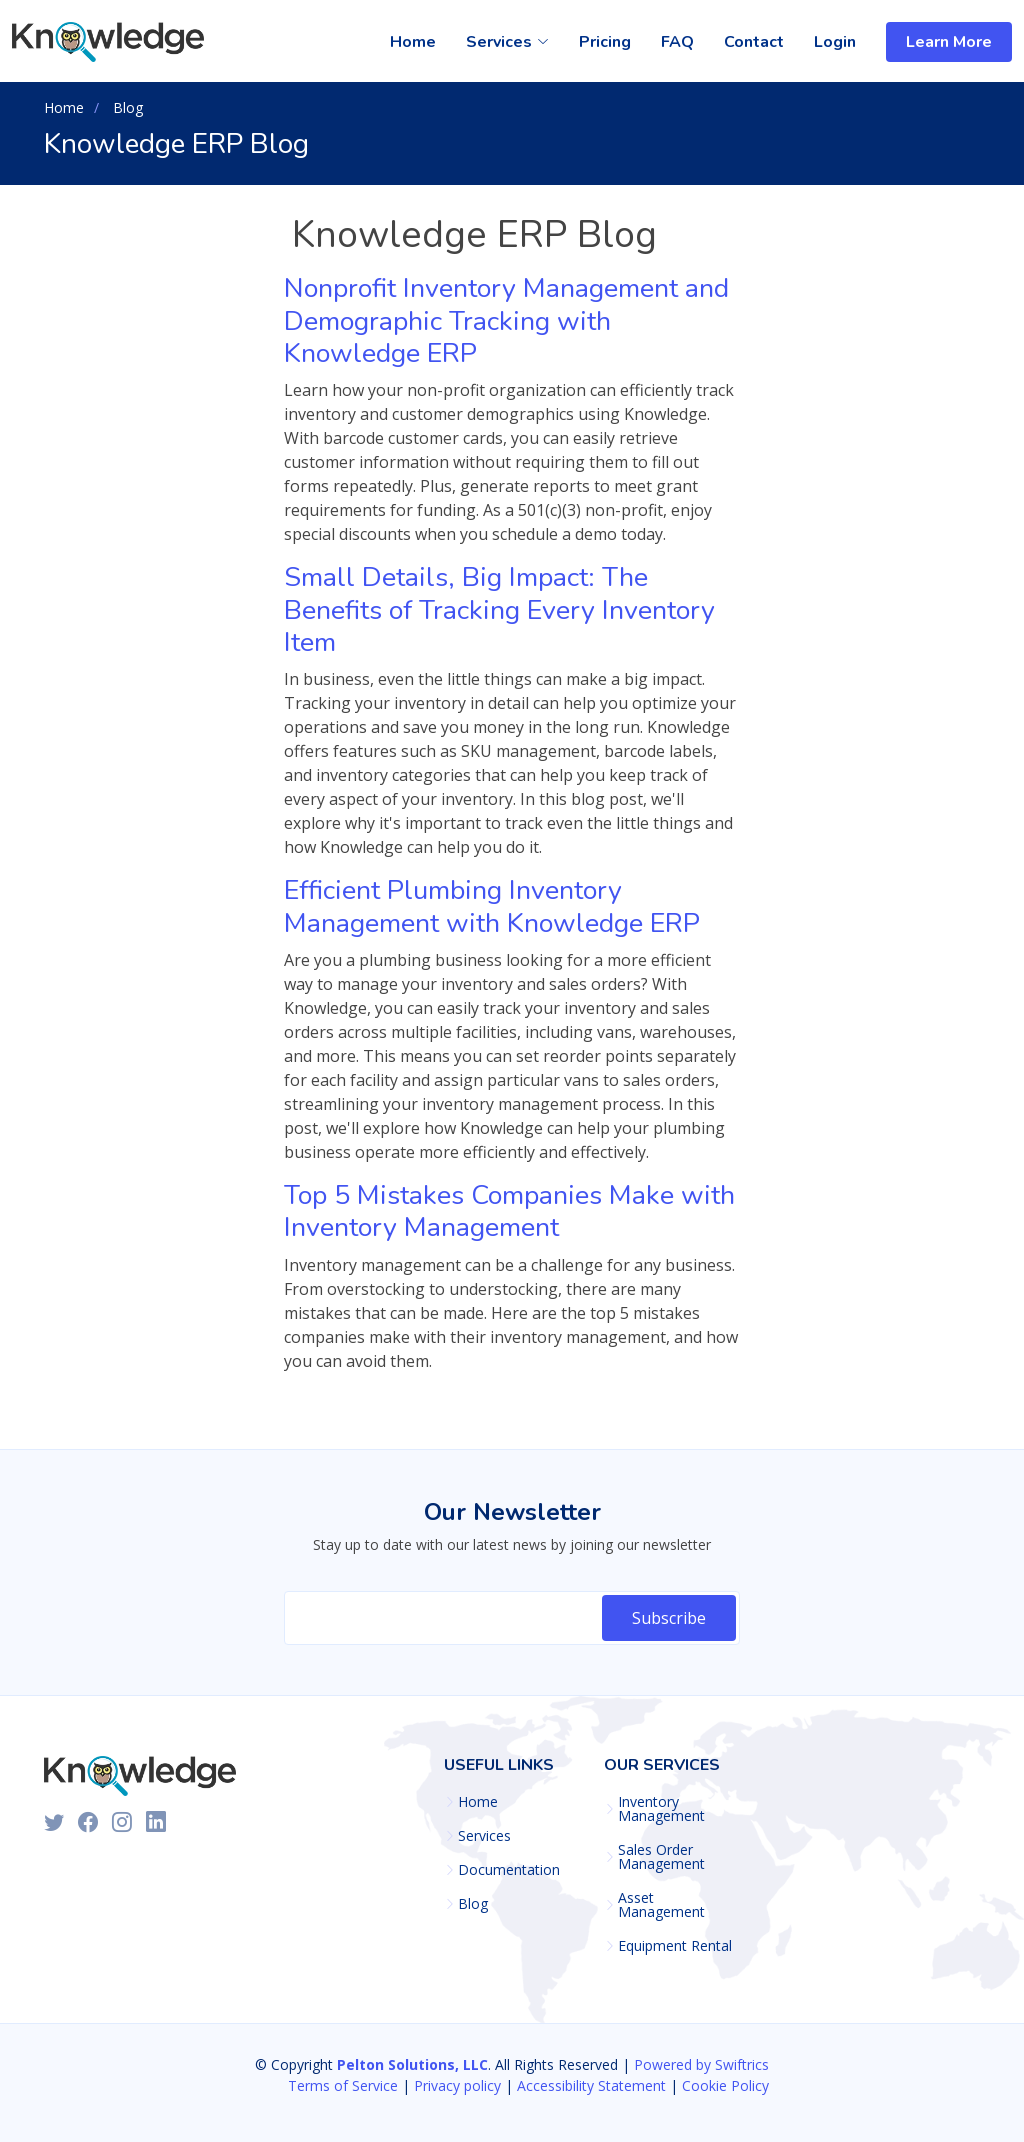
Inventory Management (661, 1809)
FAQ (677, 42)
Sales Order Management (661, 1857)
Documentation (509, 1870)
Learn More (949, 42)
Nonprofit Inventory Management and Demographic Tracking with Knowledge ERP (506, 321)
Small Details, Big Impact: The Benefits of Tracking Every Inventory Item (499, 610)
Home (413, 42)
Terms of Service (343, 2085)
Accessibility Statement (591, 2085)
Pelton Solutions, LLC (412, 2064)
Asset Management (661, 1905)
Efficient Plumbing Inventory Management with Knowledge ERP (492, 906)
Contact (754, 42)
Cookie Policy (725, 2085)
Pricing (605, 42)
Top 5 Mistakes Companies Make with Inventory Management (509, 1211)
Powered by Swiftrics (701, 2064)
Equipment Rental (675, 1946)
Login (835, 42)
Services (484, 1836)
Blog (473, 1904)
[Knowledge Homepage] (111, 42)
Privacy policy (457, 2085)
